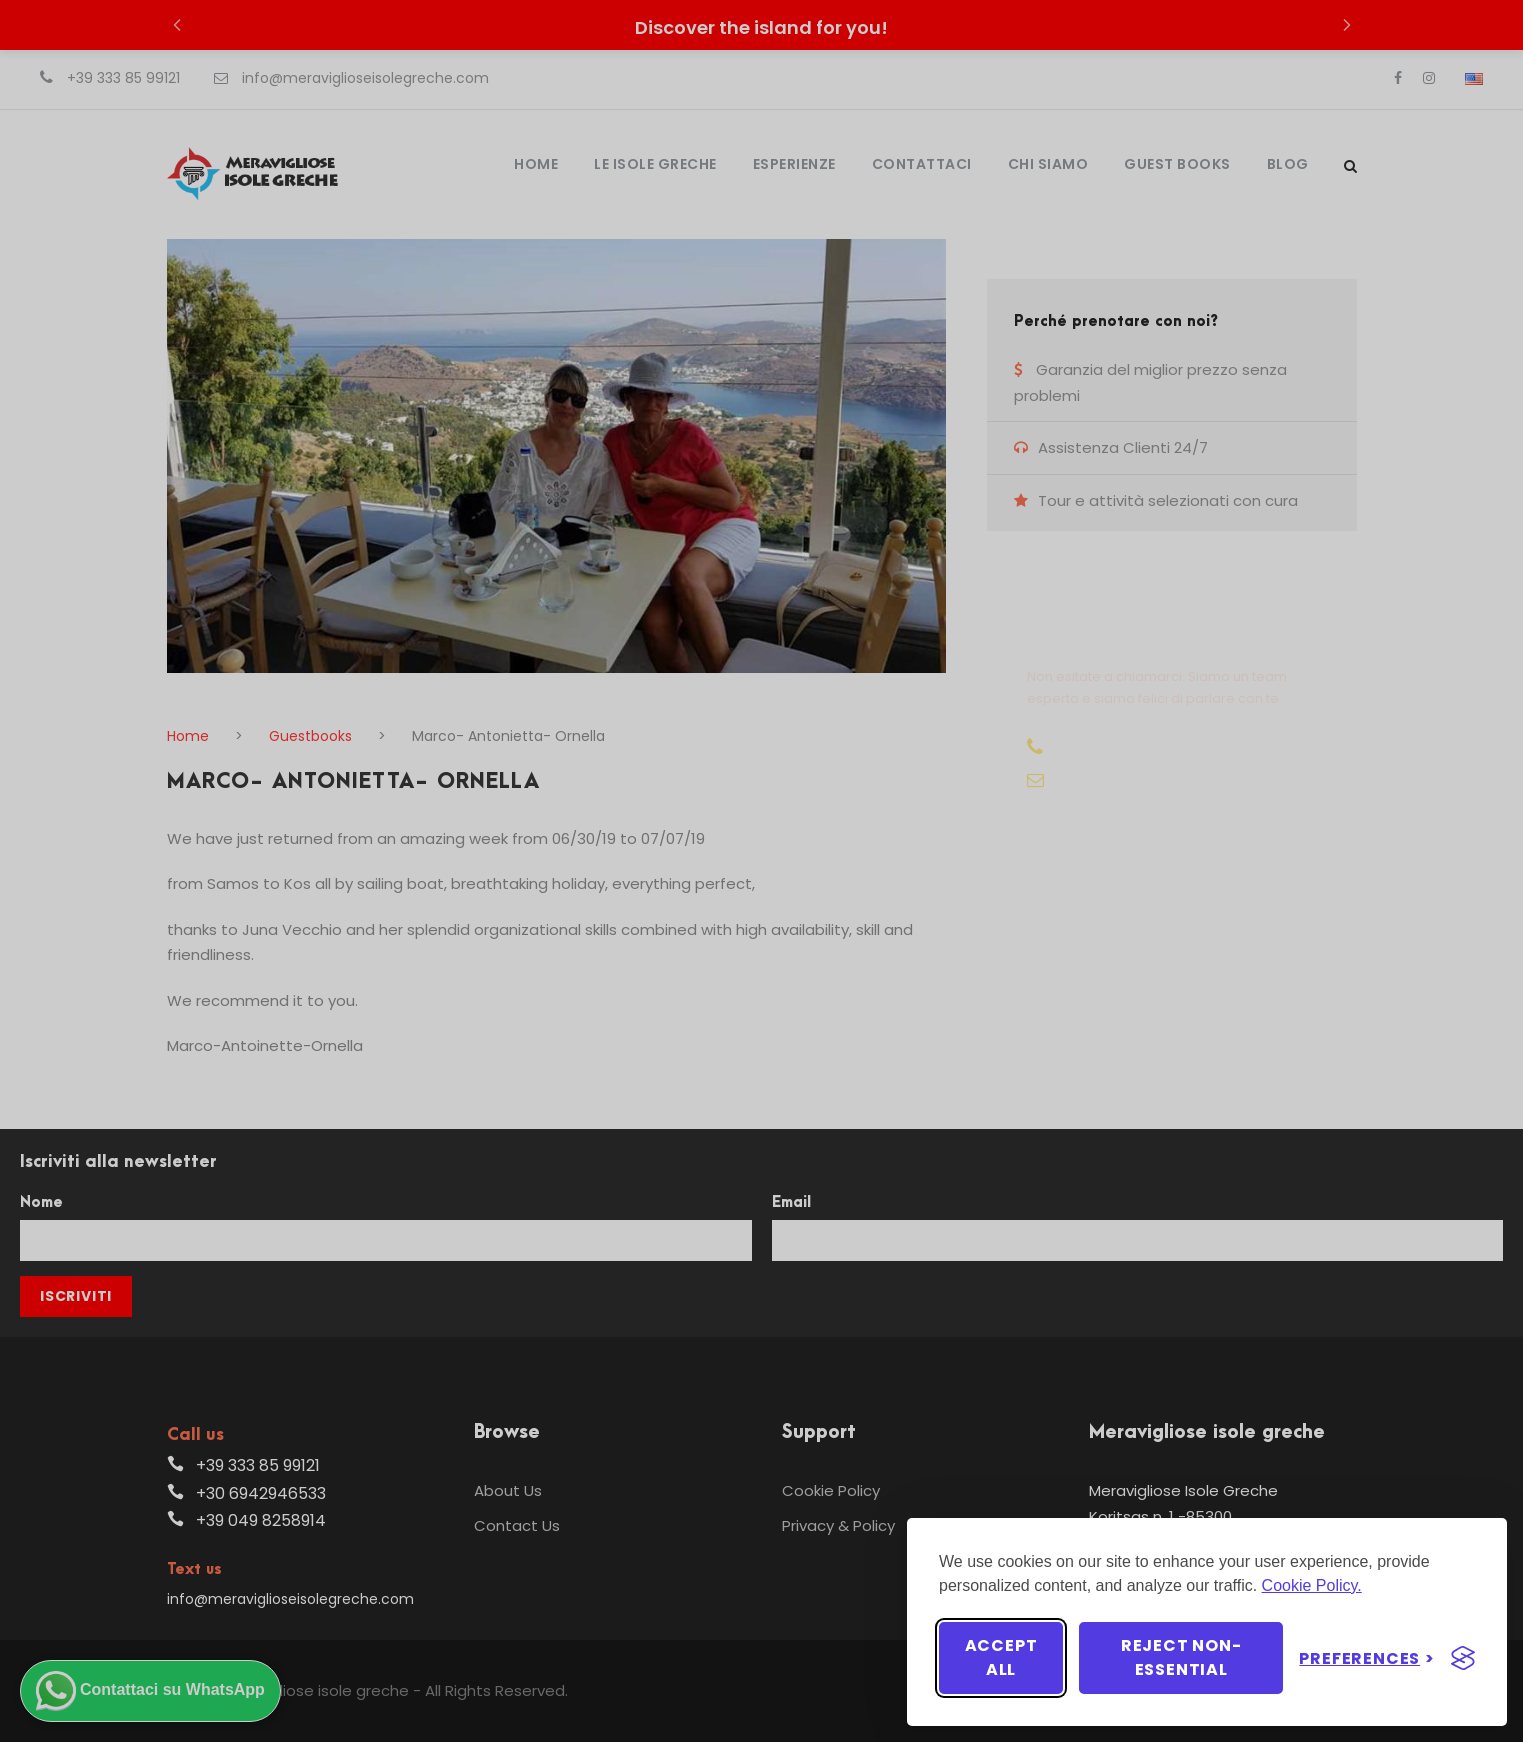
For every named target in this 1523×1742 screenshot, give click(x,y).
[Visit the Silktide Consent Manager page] (1463, 1658)
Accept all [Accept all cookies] (1001, 1657)
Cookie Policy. (1312, 1585)
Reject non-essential (1181, 1657)
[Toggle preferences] (1367, 1658)
